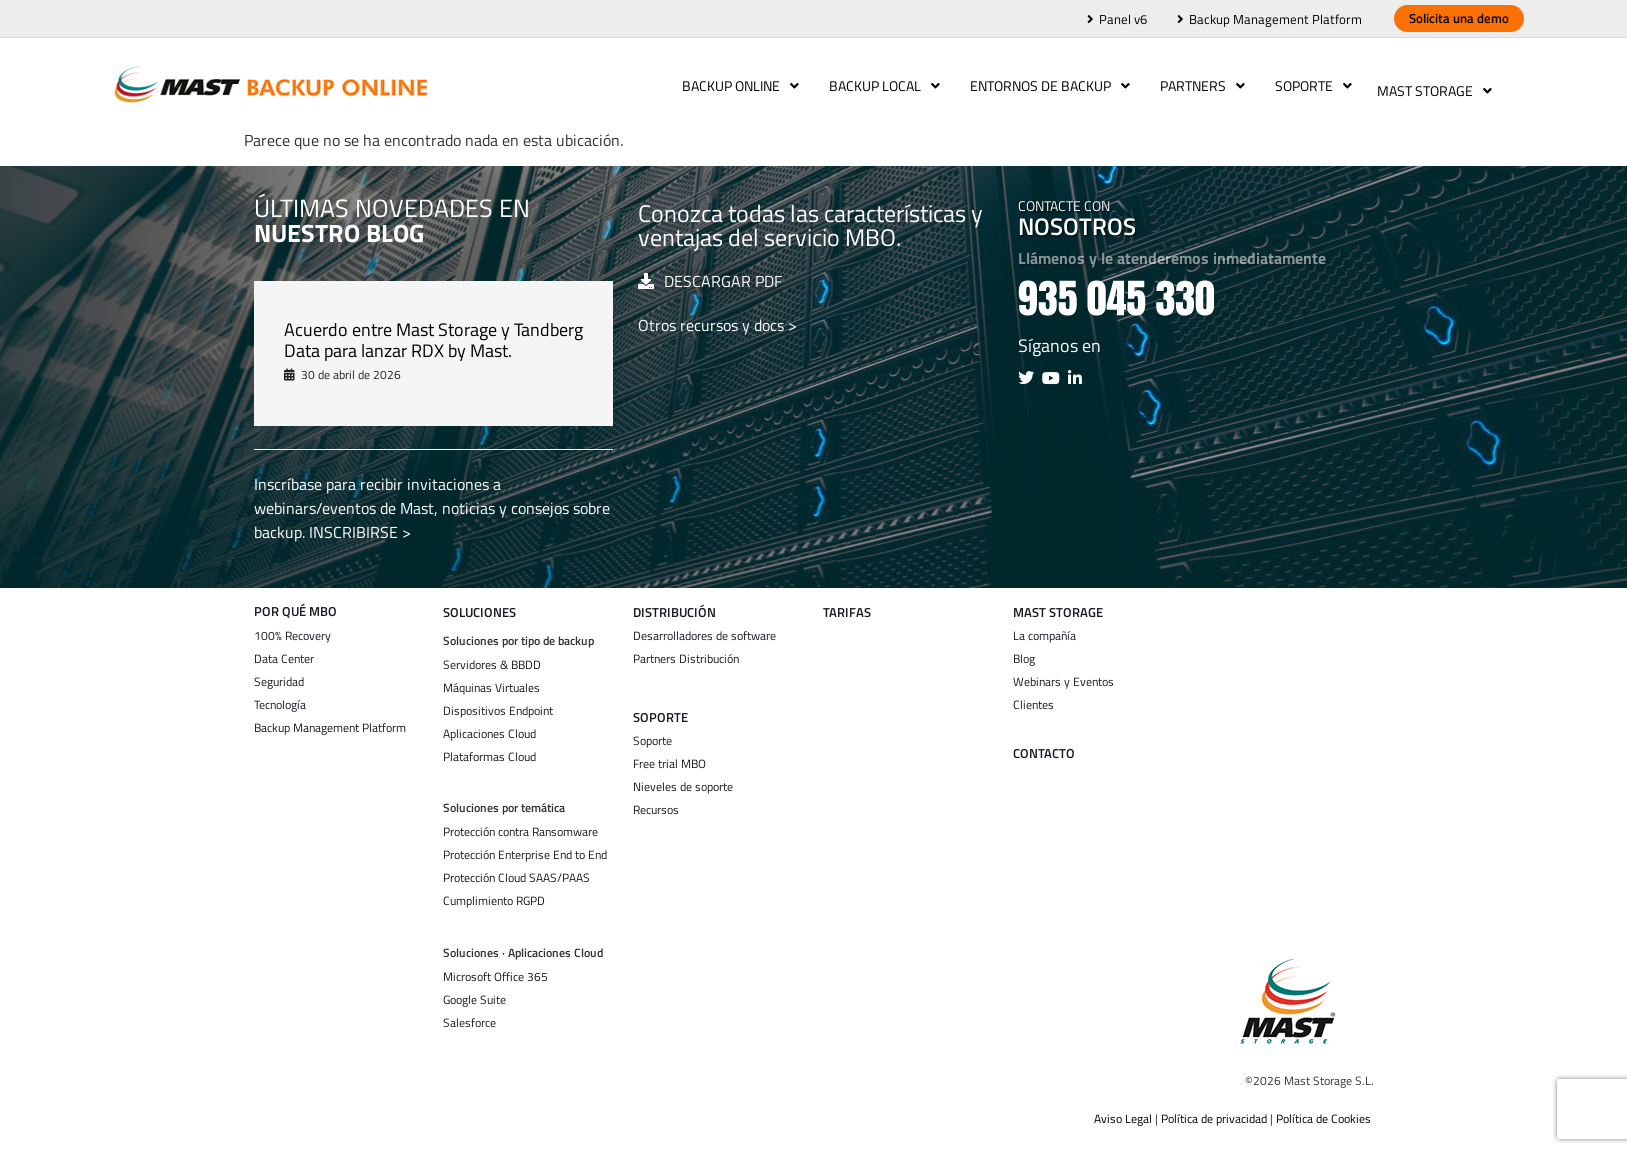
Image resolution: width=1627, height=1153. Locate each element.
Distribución (674, 602)
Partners (1197, 85)
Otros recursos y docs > (717, 315)
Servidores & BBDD (492, 655)
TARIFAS (847, 602)
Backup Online (735, 85)
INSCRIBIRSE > (360, 522)
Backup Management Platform (330, 718)
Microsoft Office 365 (495, 967)
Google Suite (474, 990)
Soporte (1308, 85)
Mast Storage (1434, 85)
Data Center (284, 649)
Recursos (656, 800)
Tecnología (280, 695)
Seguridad (279, 672)
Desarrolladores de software (704, 626)
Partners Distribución (686, 649)
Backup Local (879, 85)
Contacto (1044, 743)
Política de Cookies (1325, 1108)
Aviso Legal (1123, 1108)
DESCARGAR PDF (723, 271)
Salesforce (469, 1013)
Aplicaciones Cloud (489, 724)
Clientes (1033, 695)
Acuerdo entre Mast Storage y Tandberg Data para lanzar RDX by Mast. (433, 330)
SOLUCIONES (479, 602)
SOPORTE (660, 707)
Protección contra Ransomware (520, 822)
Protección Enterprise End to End (525, 845)
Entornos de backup (1045, 85)
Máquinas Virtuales (491, 678)
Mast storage (1058, 602)
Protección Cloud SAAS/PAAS (516, 868)
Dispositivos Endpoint (498, 701)
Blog (1024, 649)
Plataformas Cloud (489, 747)
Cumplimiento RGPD (494, 891)
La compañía (1044, 626)
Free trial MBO (669, 754)
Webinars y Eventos (1063, 672)
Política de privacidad (1214, 1108)
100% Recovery (292, 626)
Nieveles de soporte (683, 777)
